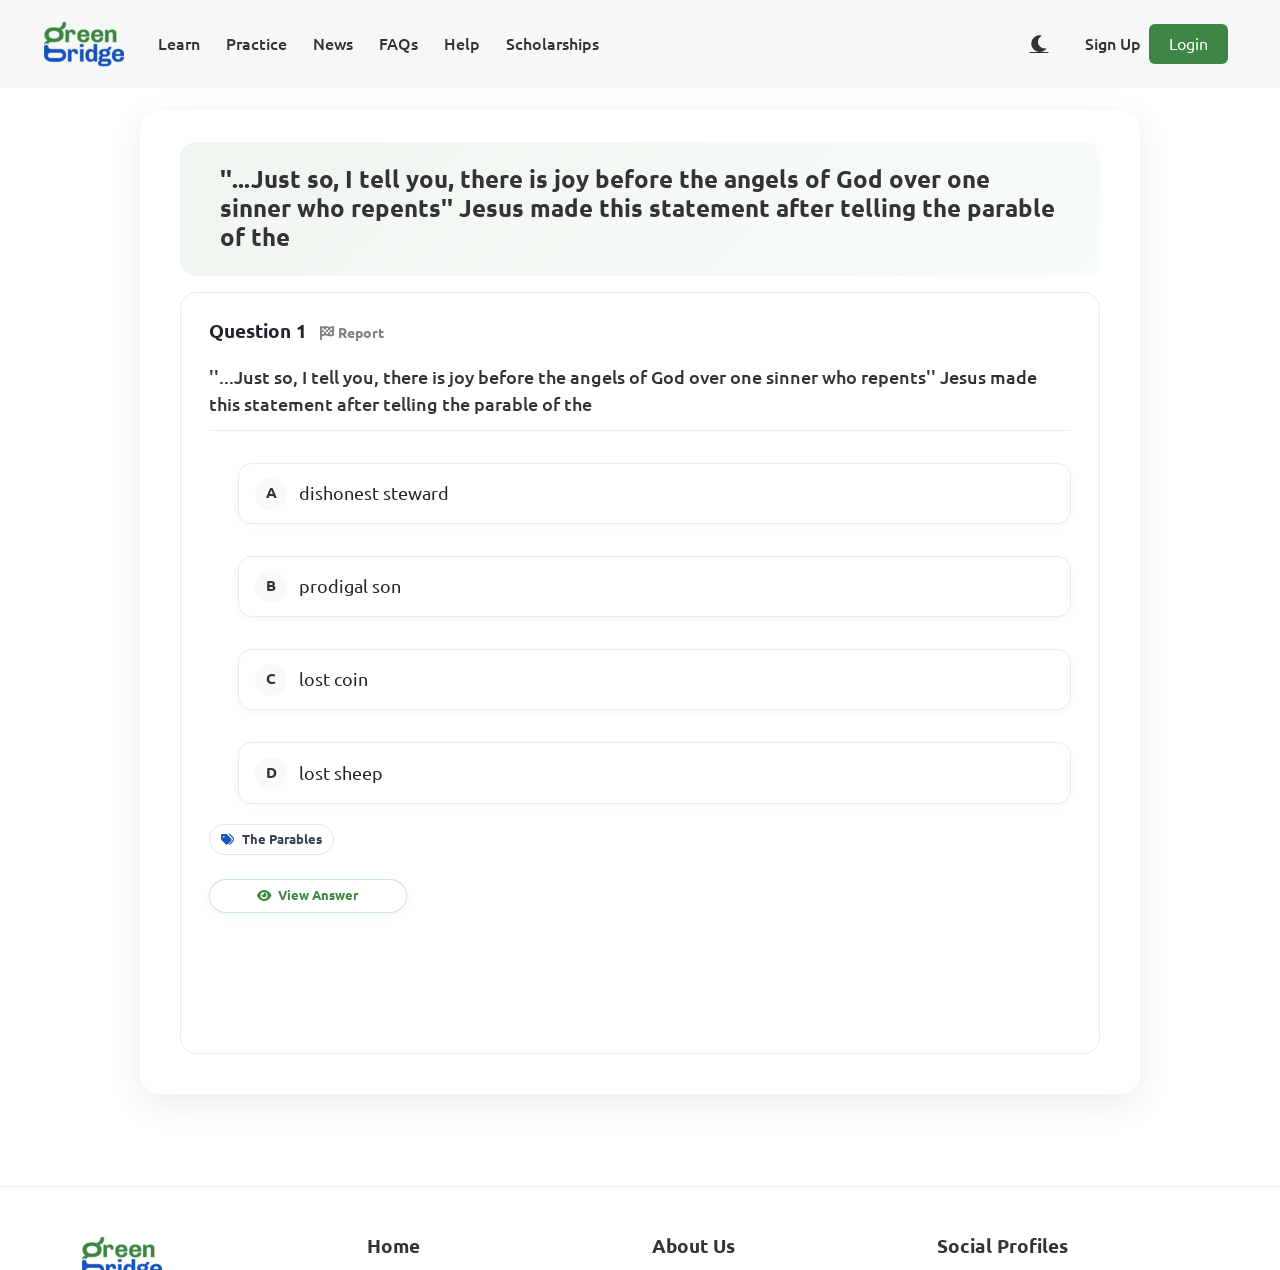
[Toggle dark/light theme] (1039, 44)
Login (1188, 44)
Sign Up (1113, 44)
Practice (256, 44)
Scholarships (552, 44)
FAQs (398, 44)
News (333, 44)
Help (462, 44)
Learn (179, 44)
